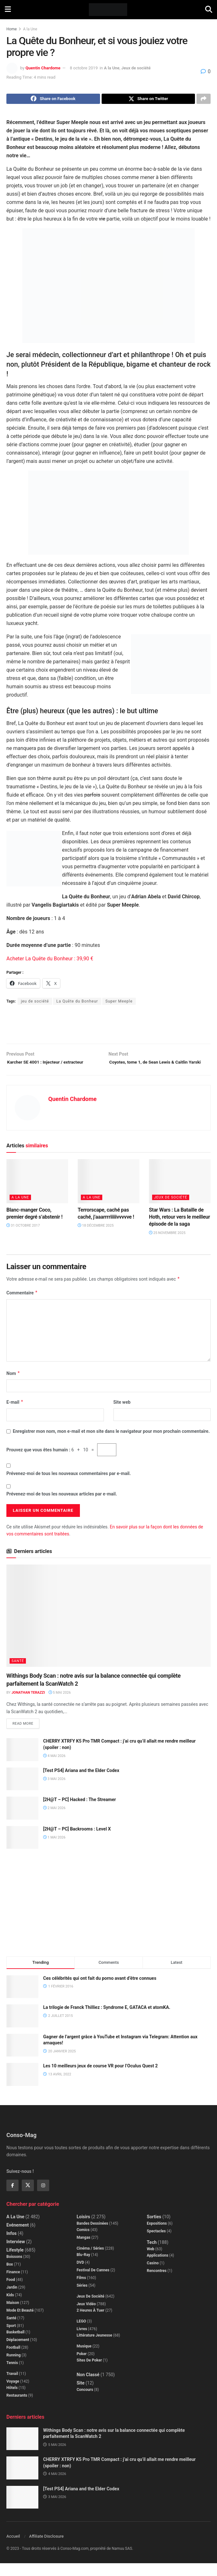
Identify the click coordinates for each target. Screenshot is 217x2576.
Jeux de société (136, 68)
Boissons (14, 2270)
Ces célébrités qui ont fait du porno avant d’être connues (99, 1991)
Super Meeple (119, 1003)
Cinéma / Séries (90, 2261)
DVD (80, 2275)
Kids (10, 2308)
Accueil (13, 2549)
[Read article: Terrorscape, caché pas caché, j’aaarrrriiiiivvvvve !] (108, 1193)
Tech (152, 2255)
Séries (82, 2298)
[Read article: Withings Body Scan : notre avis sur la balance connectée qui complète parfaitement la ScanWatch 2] (108, 1627)
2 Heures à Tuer (91, 2323)
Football (13, 2360)
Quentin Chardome (43, 68)
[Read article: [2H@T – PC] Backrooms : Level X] (22, 1850)
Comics (83, 2243)
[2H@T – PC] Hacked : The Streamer (79, 1812)
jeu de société (35, 1003)
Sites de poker (89, 2373)
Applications (157, 2268)
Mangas (83, 2250)
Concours (85, 2402)
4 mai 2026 (54, 1769)
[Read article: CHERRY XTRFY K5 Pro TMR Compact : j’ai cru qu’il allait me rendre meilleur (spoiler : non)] (22, 1762)
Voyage (12, 2394)
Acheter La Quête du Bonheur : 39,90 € (49, 960)
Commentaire (22, 1304)
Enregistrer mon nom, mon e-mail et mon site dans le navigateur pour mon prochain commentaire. (111, 1442)
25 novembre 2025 (167, 1244)
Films (81, 2291)
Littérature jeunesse (94, 2348)
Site (81, 2396)
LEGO (81, 2334)
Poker (82, 2367)
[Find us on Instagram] (43, 2198)
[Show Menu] (8, 9)
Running (13, 2368)
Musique (84, 2359)
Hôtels (12, 2401)
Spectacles (156, 2244)
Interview (15, 2254)
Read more (25, 1734)
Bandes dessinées (92, 2236)
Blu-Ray (83, 2268)
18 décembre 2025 (96, 1237)
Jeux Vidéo (86, 2317)
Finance (13, 2285)
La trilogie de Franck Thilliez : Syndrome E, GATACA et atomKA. (106, 2020)
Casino (153, 2276)
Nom (13, 1384)
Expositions (157, 2236)
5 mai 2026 (60, 1704)
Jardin (11, 2300)
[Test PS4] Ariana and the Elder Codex (81, 1783)
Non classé (88, 2387)
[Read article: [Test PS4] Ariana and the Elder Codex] (22, 1791)
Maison (12, 2316)
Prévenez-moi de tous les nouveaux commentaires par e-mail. (68, 1484)
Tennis (12, 2376)
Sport (11, 2339)
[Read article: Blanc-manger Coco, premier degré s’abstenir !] (37, 1193)
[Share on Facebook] (53, 100)
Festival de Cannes (93, 2283)
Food (10, 2293)
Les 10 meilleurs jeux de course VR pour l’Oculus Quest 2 (100, 2078)
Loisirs (83, 2229)
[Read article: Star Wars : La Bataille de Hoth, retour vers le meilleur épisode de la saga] (180, 1193)
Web (150, 2262)
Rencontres (157, 2284)
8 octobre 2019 (83, 68)
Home (11, 29)
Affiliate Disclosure (46, 2549)
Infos (11, 2246)
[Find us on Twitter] (28, 2198)
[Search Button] (208, 9)
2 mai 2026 (54, 1821)
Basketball (15, 2345)
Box (9, 2277)
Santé (18, 1672)
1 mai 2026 (54, 1850)
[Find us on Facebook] (12, 2198)
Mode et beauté (20, 2323)
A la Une (30, 29)
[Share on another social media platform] (204, 100)
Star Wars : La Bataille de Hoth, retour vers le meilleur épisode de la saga (179, 1228)
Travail (12, 2387)
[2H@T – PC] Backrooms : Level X (77, 1841)
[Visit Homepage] (108, 9)
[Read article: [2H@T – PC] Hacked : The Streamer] (22, 1821)
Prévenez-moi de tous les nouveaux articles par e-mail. (61, 1505)
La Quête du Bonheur (77, 1003)
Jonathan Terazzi (28, 1704)
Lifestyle (15, 2263)
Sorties (154, 2229)
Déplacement (17, 2353)
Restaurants (16, 2408)
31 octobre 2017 (23, 1237)
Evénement (17, 2238)
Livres (82, 2342)
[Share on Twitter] (148, 100)
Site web (122, 1414)
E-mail (15, 1413)
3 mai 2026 (54, 1792)
